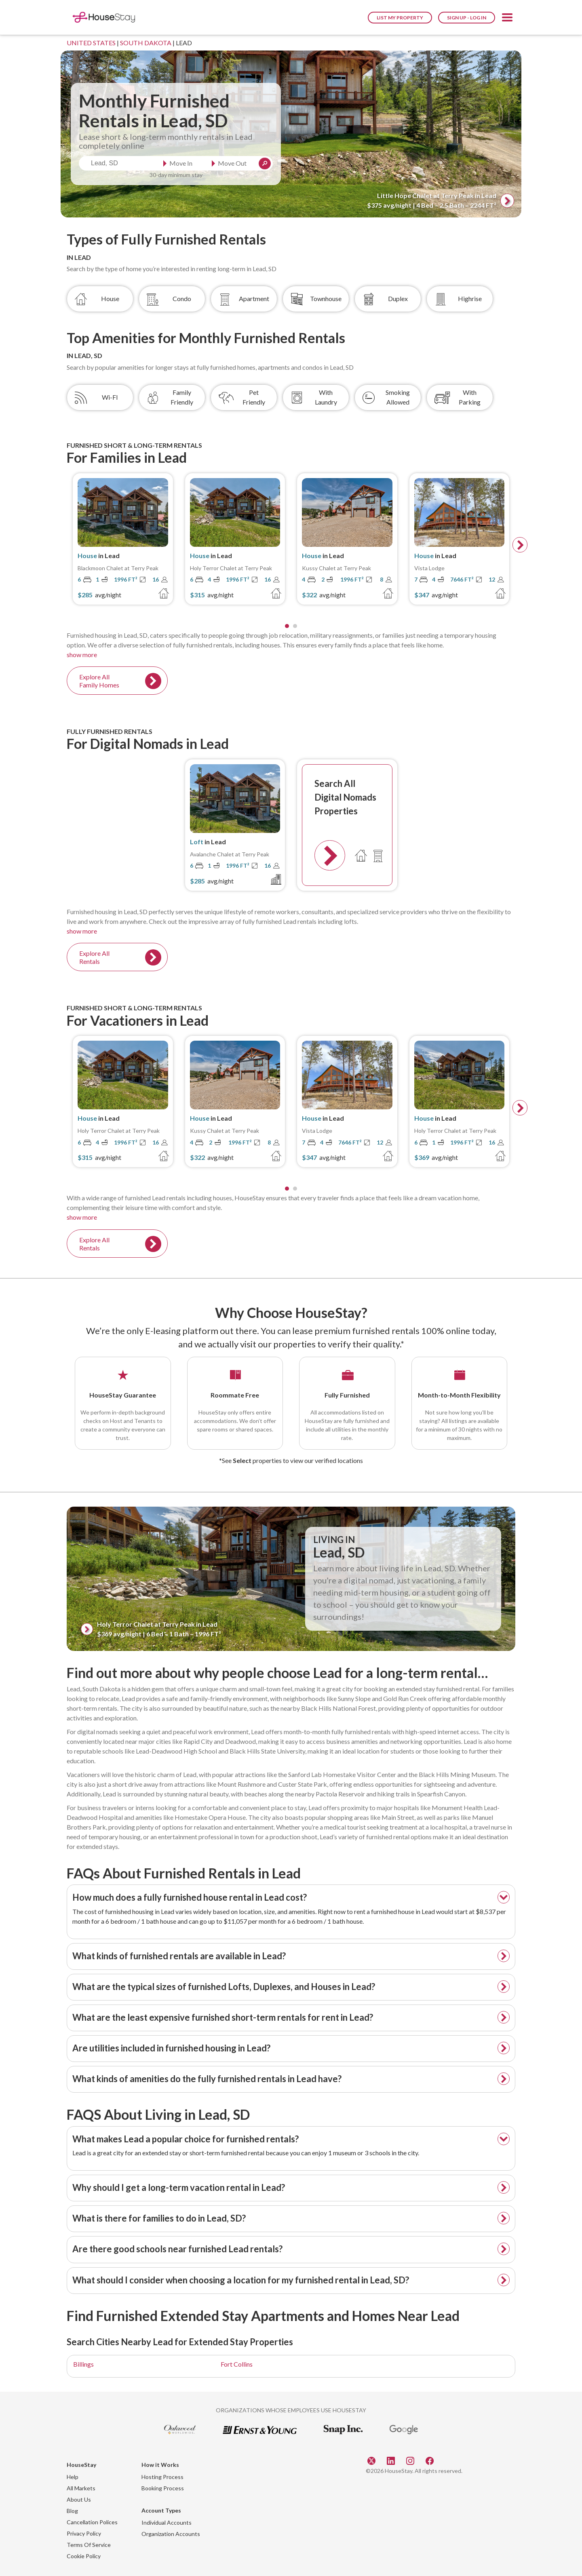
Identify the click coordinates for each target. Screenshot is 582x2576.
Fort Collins (237, 2364)
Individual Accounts (166, 2522)
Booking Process (162, 2488)
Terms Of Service (89, 2544)
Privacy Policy (84, 2533)
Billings (83, 2364)
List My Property (400, 18)
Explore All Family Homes (99, 681)
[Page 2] (295, 626)
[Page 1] (287, 626)
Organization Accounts (170, 2533)
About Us (79, 2499)
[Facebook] (429, 2460)
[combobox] (119, 163)
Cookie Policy (84, 2556)
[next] (519, 544)
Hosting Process (162, 2476)
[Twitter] (372, 2460)
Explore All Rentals (94, 957)
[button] (507, 19)
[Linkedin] (391, 2460)
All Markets (81, 2488)
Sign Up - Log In (466, 18)
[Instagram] (411, 2460)
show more (82, 654)
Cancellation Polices (92, 2522)
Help (72, 2476)
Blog (72, 2510)
